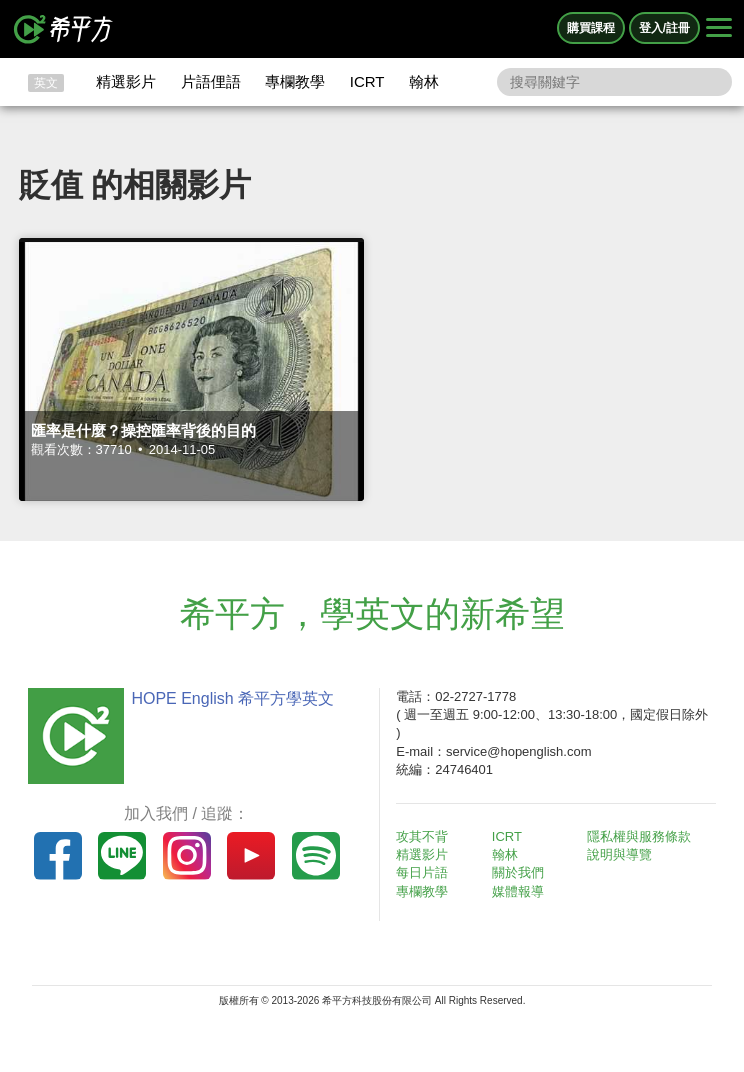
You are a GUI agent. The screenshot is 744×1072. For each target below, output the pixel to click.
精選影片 (126, 81)
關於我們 (518, 872)
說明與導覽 (619, 854)
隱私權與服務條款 (639, 836)
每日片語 (422, 872)
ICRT (367, 81)
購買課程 (591, 28)
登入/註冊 (664, 28)
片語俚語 (211, 81)
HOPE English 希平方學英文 (232, 698)
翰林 (424, 81)
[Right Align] (719, 29)
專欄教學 (295, 81)
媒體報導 (518, 891)
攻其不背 (422, 836)
